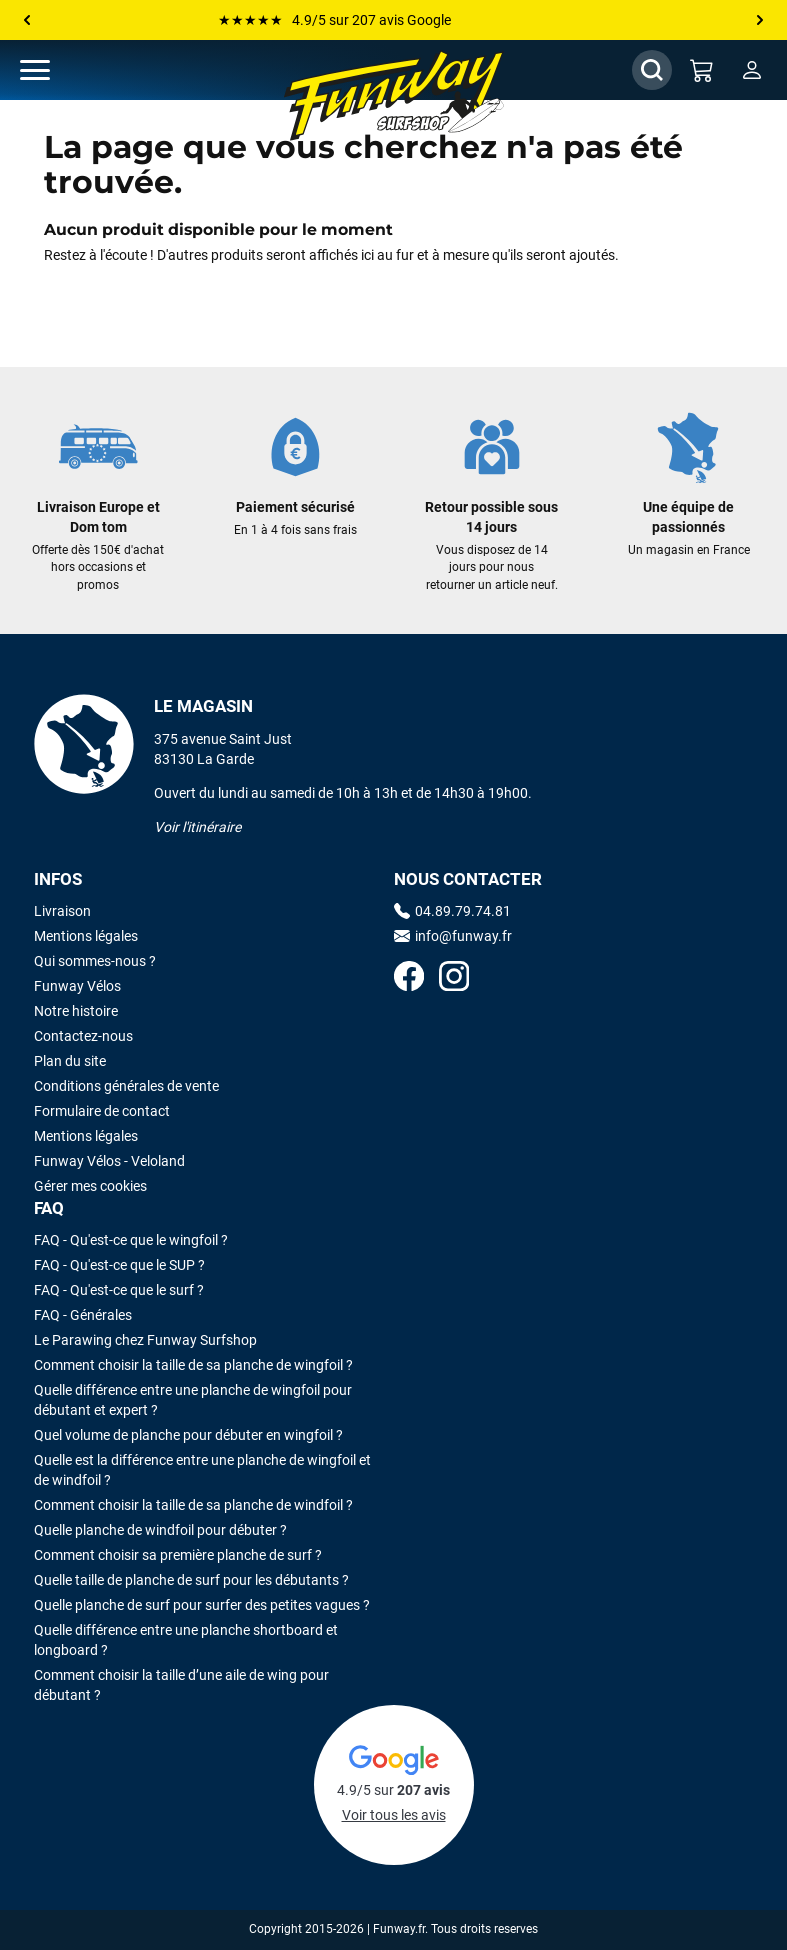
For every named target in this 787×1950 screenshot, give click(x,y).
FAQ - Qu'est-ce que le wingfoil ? (131, 1240)
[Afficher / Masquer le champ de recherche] (652, 70)
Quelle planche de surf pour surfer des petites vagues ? (202, 1605)
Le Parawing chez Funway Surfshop (145, 1340)
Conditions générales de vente (126, 1086)
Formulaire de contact (102, 1111)
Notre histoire (76, 1011)
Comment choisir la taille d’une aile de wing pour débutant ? (181, 1685)
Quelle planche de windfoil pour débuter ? (160, 1530)
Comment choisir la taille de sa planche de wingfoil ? (193, 1365)
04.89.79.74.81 (452, 911)
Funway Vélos (77, 986)
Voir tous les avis (394, 1815)
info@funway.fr (453, 936)
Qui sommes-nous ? (95, 961)
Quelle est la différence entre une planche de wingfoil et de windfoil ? (202, 1470)
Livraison (62, 911)
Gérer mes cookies (90, 1186)
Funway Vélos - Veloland (109, 1161)
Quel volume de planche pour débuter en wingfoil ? (188, 1435)
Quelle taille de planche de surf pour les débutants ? (191, 1580)
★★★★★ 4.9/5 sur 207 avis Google (334, 20)
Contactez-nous (83, 1036)
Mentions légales (86, 936)
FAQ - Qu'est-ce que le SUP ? (119, 1265)
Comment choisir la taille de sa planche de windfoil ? (193, 1505)
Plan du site (70, 1061)
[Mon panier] (702, 70)
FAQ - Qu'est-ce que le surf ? (119, 1290)
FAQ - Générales (83, 1315)
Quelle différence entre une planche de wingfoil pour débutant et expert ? (193, 1400)
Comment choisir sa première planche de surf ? (178, 1555)
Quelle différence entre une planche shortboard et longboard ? (186, 1640)
